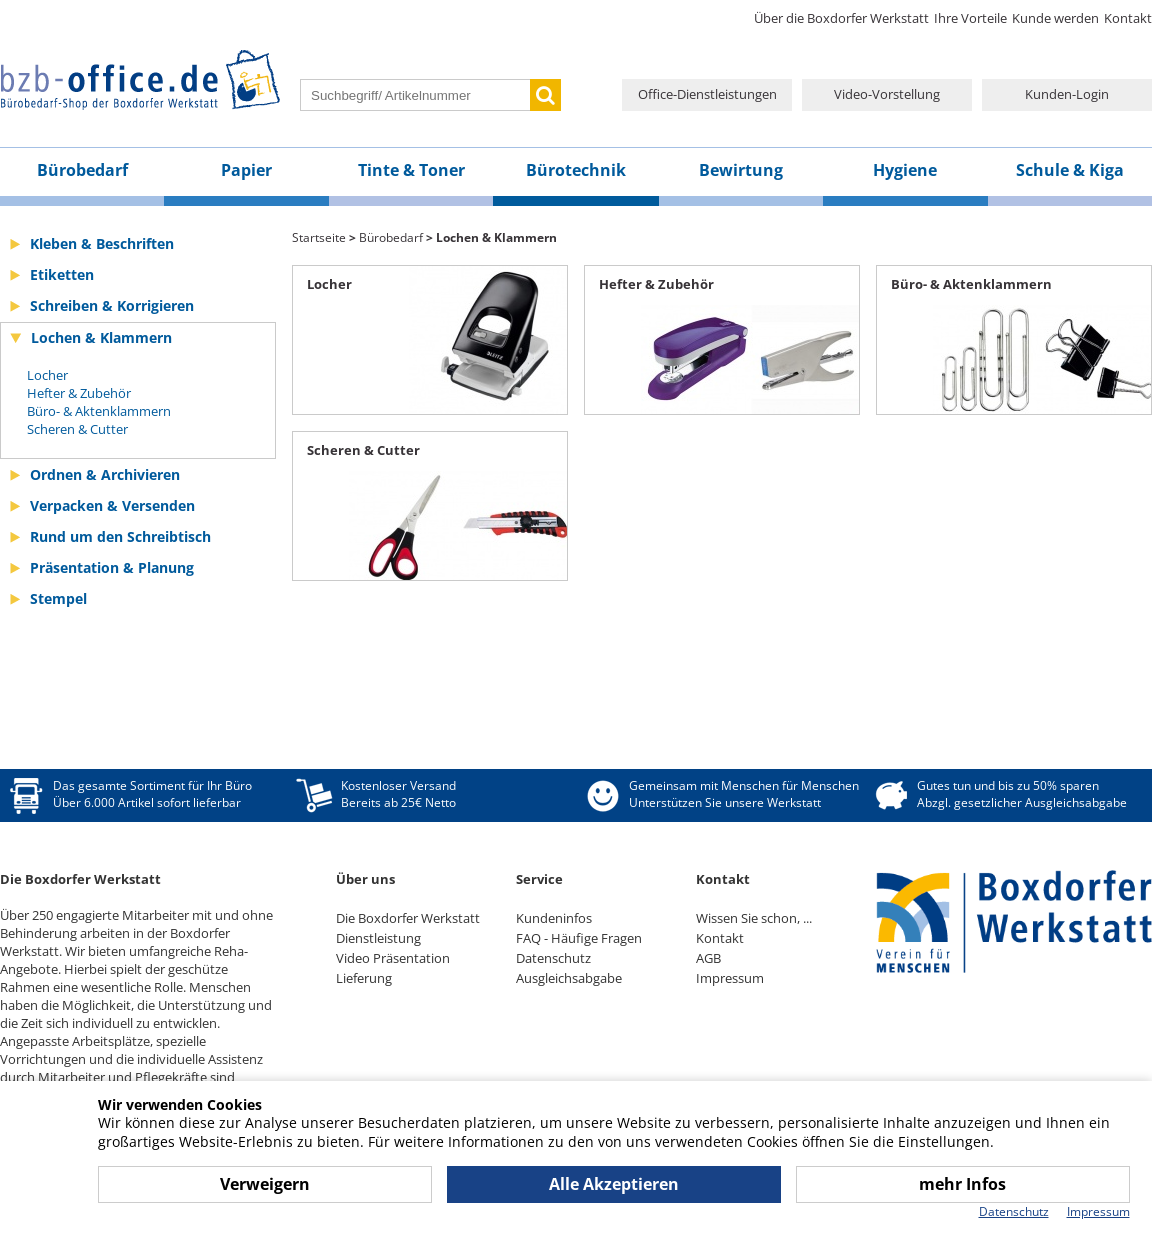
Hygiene (905, 170)
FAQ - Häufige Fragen (579, 938)
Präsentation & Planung (112, 567)
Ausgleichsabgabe (569, 978)
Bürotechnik (576, 170)
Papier (246, 170)
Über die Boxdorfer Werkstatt (841, 18)
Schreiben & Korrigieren (112, 305)
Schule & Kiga (1070, 170)
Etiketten (62, 274)
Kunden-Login (1067, 94)
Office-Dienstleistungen (707, 94)
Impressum (730, 978)
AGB (708, 958)
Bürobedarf (82, 170)
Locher (47, 375)
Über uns (365, 879)
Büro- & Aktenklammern (99, 411)
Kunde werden (1055, 18)
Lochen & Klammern (101, 337)
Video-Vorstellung (887, 94)
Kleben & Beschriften (102, 243)
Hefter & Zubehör (79, 393)
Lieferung (364, 978)
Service (539, 879)
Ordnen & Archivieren (105, 474)
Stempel (58, 598)
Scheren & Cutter (77, 429)
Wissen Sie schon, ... (754, 918)
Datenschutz (553, 958)
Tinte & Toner (411, 170)
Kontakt (1128, 18)
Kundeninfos (554, 918)
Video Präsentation (393, 958)
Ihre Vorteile (970, 18)
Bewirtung (741, 170)
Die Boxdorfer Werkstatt (408, 918)
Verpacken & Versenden (112, 505)
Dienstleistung (378, 938)
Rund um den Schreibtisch (120, 536)
